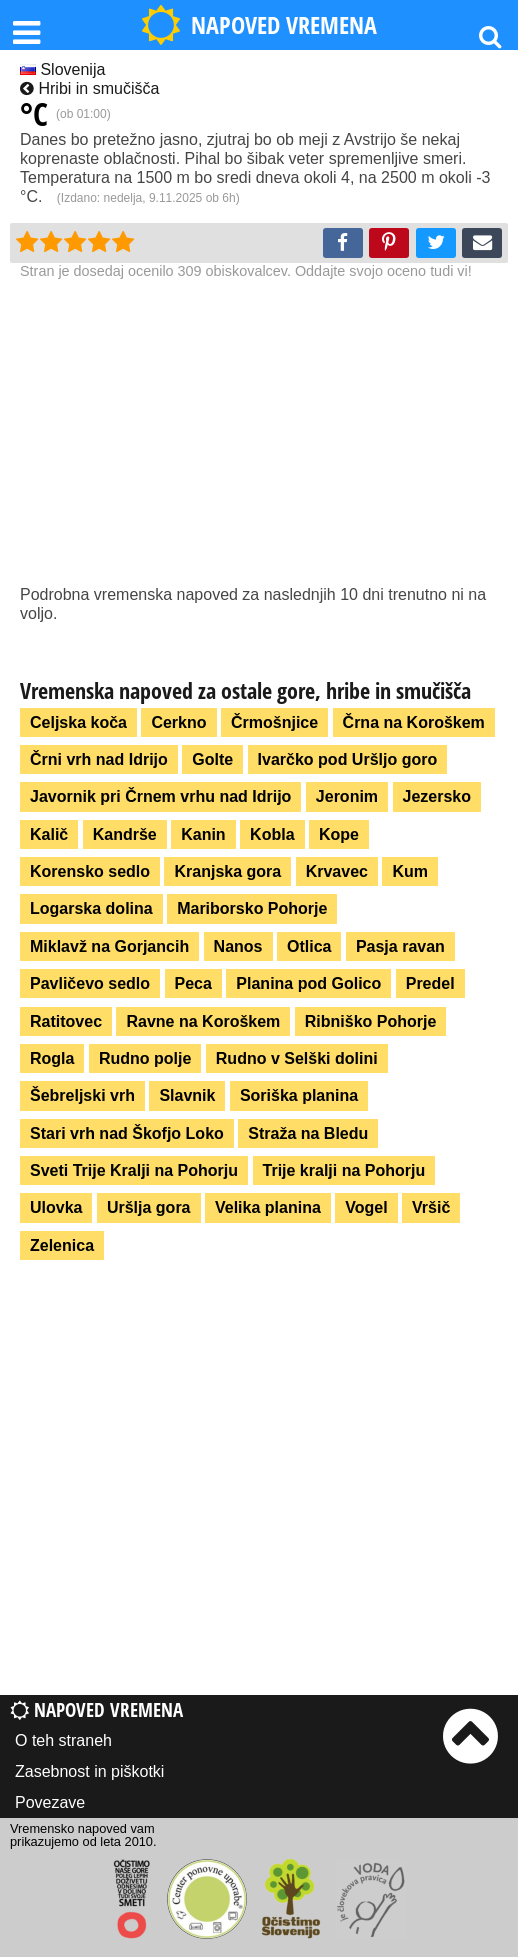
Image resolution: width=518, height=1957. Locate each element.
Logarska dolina (91, 908)
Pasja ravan (400, 946)
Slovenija (62, 69)
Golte (212, 759)
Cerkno (178, 722)
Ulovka (56, 1207)
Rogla (52, 1058)
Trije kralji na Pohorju (344, 1170)
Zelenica (62, 1245)
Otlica (309, 946)
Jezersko (437, 796)
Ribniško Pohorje (371, 1021)
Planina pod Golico (308, 983)
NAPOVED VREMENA (259, 25)
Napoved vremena (96, 1709)
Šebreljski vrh (82, 1095)
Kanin (203, 834)
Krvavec (337, 871)
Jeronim (347, 796)
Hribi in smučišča (89, 88)
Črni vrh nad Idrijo (99, 759)
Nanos (238, 946)
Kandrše (125, 834)
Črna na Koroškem (414, 722)
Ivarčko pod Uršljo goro (348, 759)
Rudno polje (145, 1058)
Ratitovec (66, 1021)
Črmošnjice (274, 722)
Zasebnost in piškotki (89, 1771)
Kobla (272, 834)
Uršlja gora (149, 1207)
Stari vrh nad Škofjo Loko (127, 1133)
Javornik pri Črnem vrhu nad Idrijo (160, 796)
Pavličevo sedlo (90, 983)
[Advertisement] (259, 435)
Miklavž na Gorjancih (109, 946)
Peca (193, 983)
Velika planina (268, 1207)
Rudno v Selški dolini (297, 1058)
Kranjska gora (227, 871)
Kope (339, 834)
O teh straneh (63, 1740)
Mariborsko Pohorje (252, 908)
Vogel (366, 1207)
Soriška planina (299, 1095)
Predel (430, 983)
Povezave (50, 1802)
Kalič (49, 834)
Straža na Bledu (308, 1133)
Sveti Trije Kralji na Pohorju (134, 1170)
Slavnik (187, 1095)
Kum (410, 871)
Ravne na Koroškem (203, 1021)
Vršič (431, 1207)
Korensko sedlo (90, 871)
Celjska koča (78, 722)
